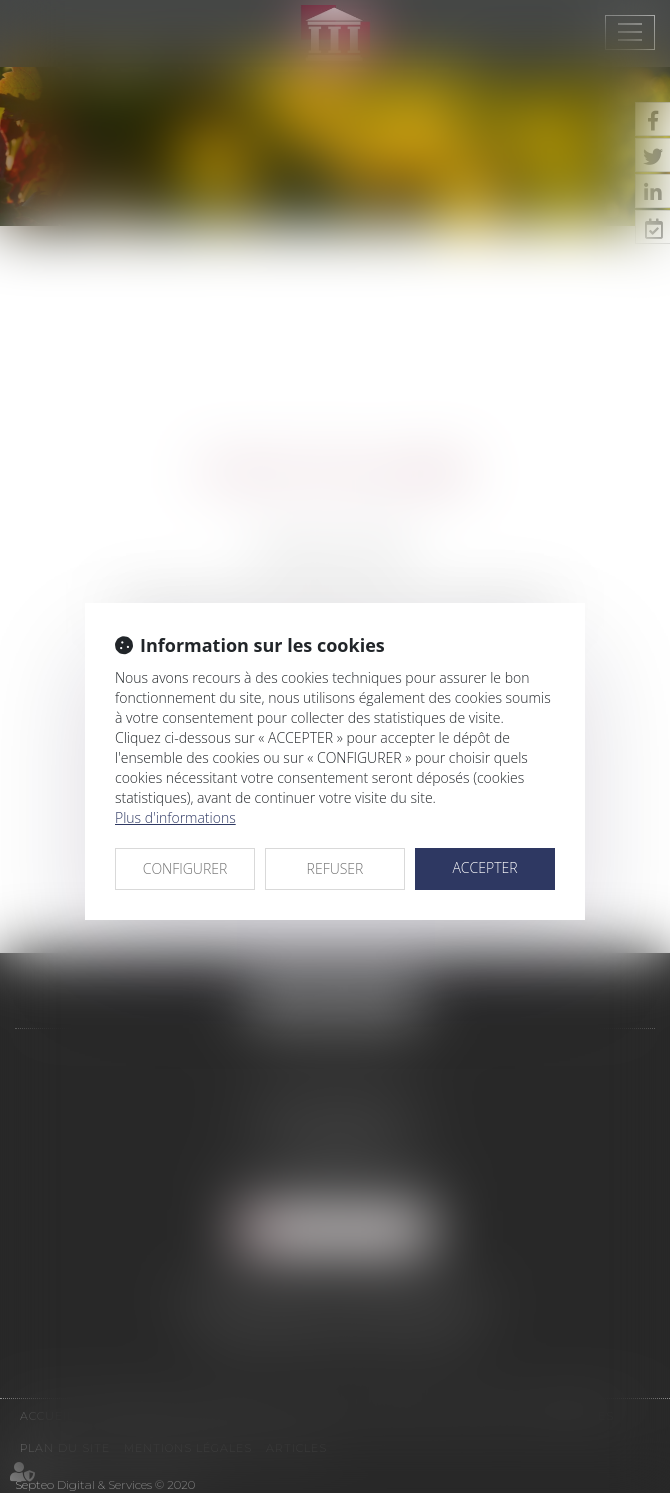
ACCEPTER (484, 867)
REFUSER (335, 868)
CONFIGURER (185, 868)
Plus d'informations (175, 817)
